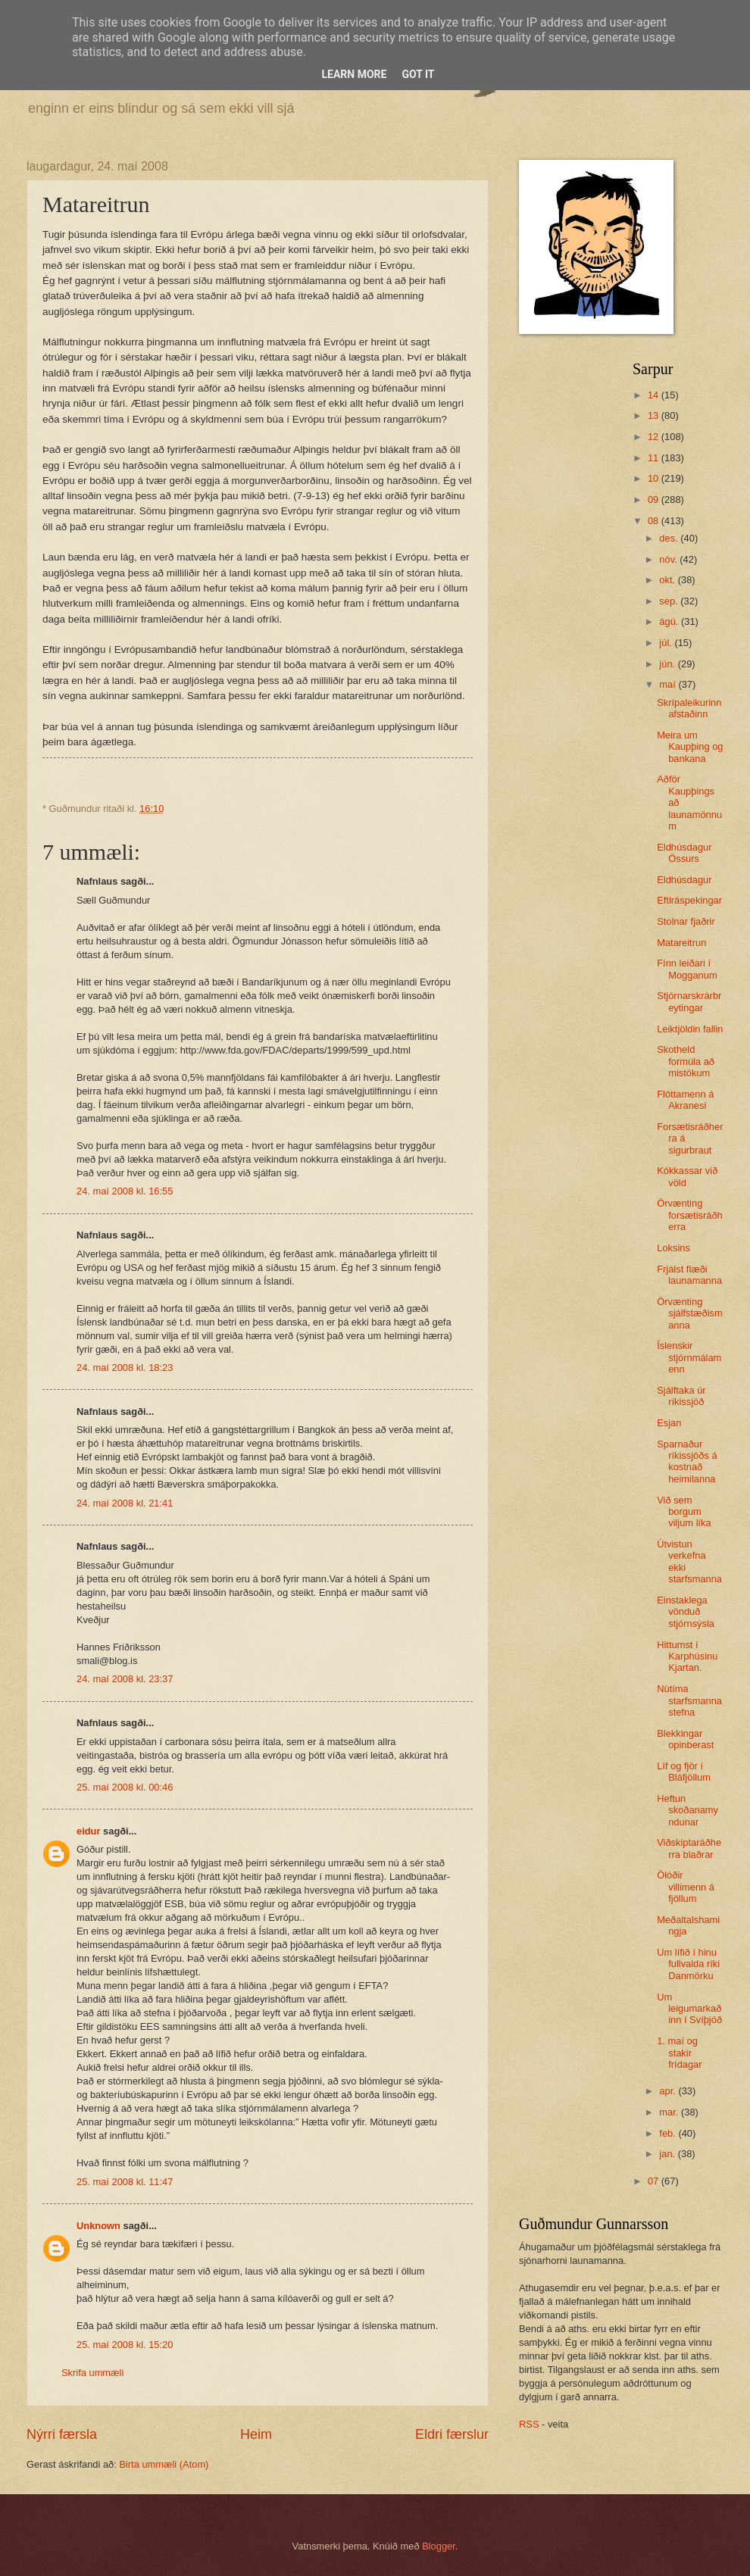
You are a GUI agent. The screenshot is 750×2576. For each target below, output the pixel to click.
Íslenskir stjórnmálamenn (689, 1357)
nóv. (669, 559)
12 (654, 436)
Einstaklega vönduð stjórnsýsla (685, 1611)
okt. (668, 579)
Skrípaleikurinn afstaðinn (689, 708)
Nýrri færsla (62, 2434)
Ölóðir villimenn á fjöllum (685, 1886)
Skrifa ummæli (92, 2372)
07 (654, 2181)
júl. (666, 642)
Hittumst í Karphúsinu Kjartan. (687, 1656)
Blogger (438, 2546)
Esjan (669, 1423)
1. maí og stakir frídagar (679, 2052)
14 (654, 395)
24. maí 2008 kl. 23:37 (125, 1679)
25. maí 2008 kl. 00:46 (125, 1787)
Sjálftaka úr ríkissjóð (681, 1396)
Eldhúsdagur (684, 879)
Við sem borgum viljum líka (684, 1511)
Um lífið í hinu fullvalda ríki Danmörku (688, 1964)
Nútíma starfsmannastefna (689, 1700)
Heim (256, 2434)
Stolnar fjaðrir (686, 921)
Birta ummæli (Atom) (163, 2464)
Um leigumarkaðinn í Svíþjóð (689, 2008)
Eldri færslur (452, 2434)
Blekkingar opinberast (685, 1739)
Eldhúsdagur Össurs (684, 852)
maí (668, 684)
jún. (668, 664)
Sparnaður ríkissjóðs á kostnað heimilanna (687, 1461)
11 (654, 458)
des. (669, 538)
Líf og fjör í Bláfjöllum (684, 1771)
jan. (668, 2153)
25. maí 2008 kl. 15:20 (125, 2344)
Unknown (98, 2225)
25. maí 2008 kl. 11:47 (125, 2181)
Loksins (673, 1248)
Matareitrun (681, 942)
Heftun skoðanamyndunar (687, 1810)
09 (654, 499)
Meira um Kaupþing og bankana (690, 746)
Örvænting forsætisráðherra (690, 1214)
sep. (669, 601)
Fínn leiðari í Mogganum (687, 968)
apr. (668, 2091)
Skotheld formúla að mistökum (685, 1061)
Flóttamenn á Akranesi (685, 1099)
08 (654, 520)
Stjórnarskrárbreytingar (689, 1001)
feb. (668, 2133)
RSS (529, 2424)
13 (654, 415)
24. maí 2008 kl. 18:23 (125, 1367)
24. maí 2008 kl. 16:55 (125, 1191)
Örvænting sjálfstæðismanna (690, 1313)
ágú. (670, 621)
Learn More (353, 74)
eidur (88, 1831)
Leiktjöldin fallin (690, 1029)
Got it (418, 74)
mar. (670, 2112)
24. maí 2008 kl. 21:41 (125, 1503)
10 (654, 478)
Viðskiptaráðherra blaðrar (689, 1848)
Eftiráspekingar (689, 900)
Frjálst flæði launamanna (689, 1274)
